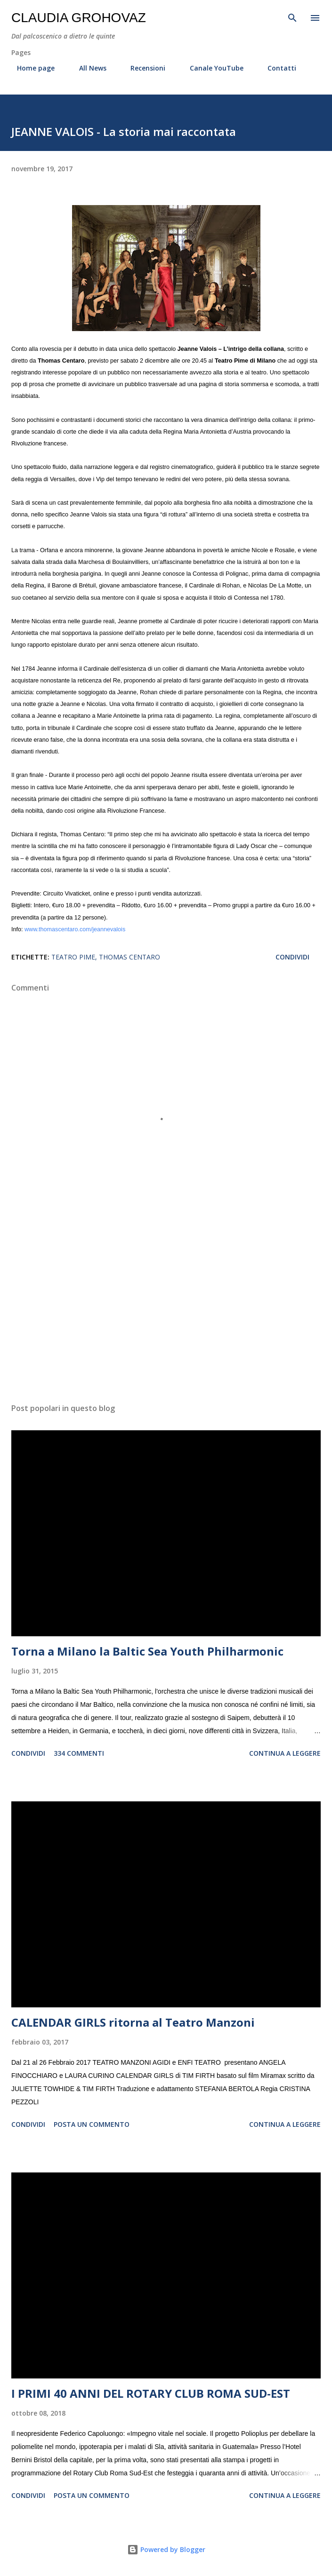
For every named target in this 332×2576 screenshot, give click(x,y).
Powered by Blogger (166, 2549)
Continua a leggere (285, 1753)
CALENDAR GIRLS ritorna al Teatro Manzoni (133, 2022)
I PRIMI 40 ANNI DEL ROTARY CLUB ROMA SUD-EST (150, 2393)
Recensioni (142, 67)
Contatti (276, 67)
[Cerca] (292, 17)
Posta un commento (92, 2124)
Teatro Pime (73, 956)
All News (87, 67)
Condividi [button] (292, 956)
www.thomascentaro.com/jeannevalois (74, 929)
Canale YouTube (211, 67)
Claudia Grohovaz (78, 17)
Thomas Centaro (129, 956)
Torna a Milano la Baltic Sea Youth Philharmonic (147, 1651)
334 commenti (79, 1753)
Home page (30, 67)
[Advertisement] (166, 1307)
